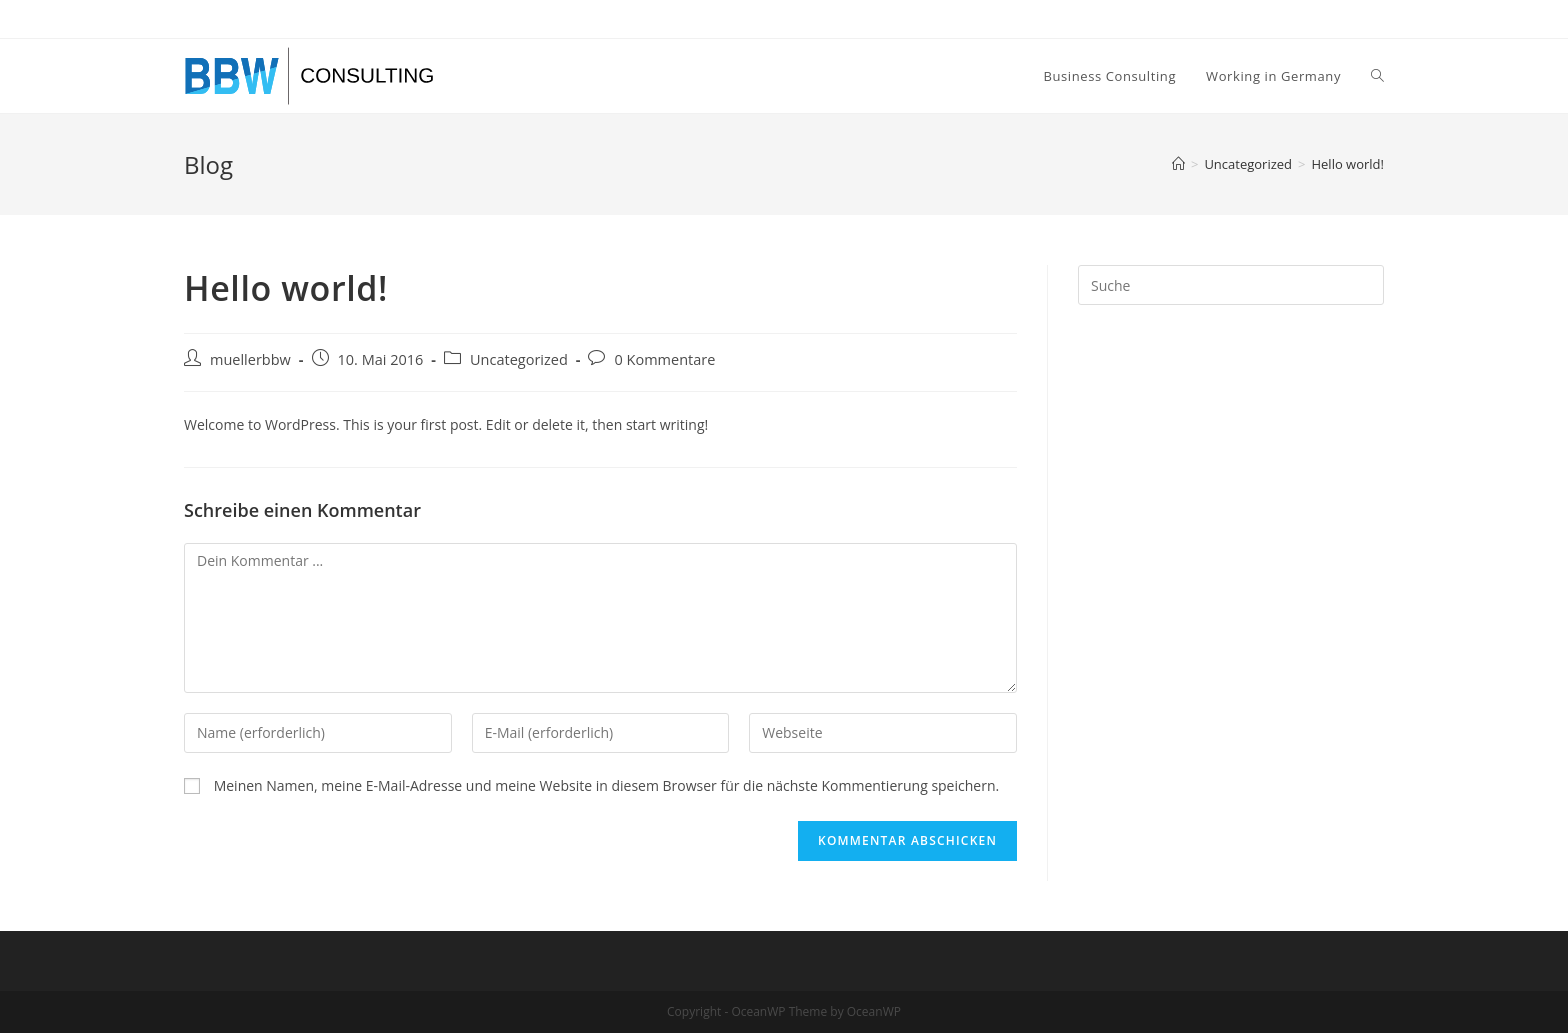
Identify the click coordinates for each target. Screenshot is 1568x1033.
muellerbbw (250, 359)
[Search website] (1377, 76)
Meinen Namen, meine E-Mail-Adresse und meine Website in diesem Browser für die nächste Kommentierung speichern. (607, 785)
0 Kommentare (664, 359)
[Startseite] (1178, 164)
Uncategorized (519, 359)
